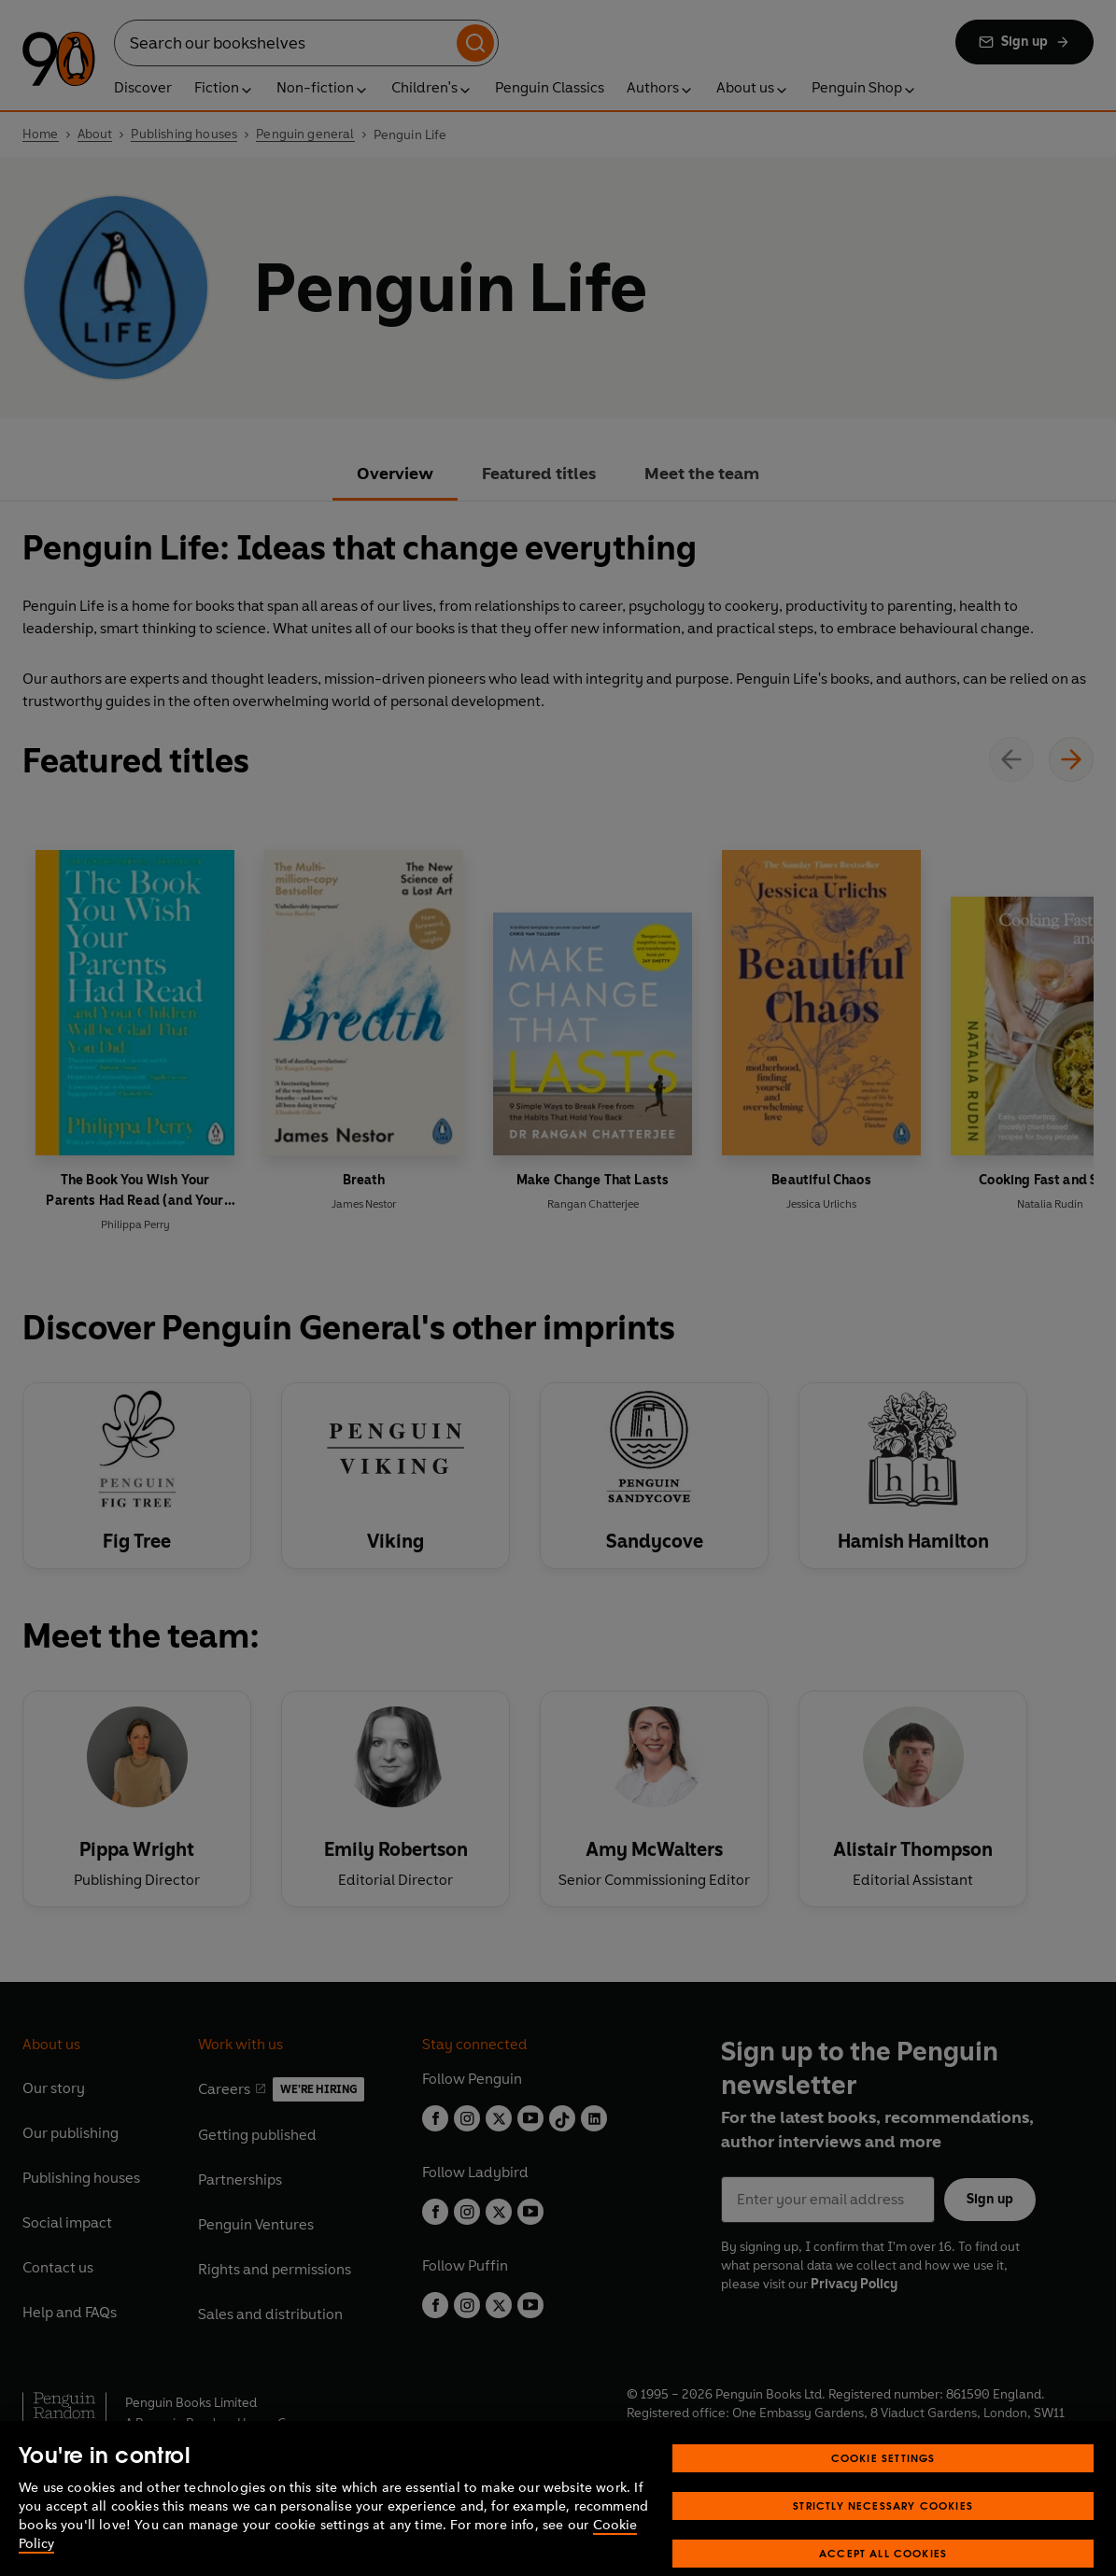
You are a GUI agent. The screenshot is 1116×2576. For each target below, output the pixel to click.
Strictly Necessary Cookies (883, 2545)
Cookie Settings (883, 2497)
